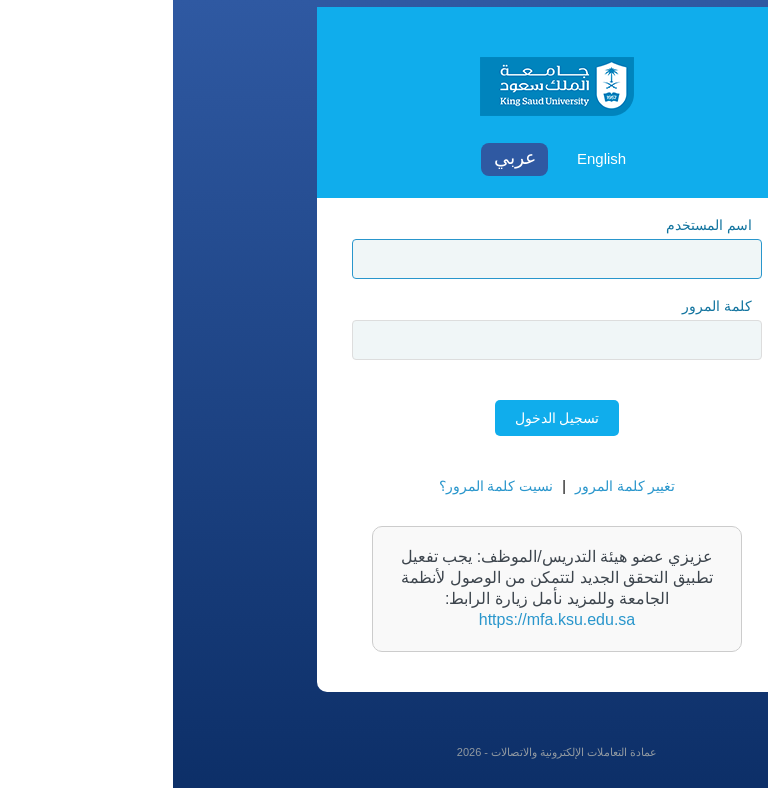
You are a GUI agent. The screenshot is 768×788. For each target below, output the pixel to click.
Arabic (341, 159)
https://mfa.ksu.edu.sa (384, 619)
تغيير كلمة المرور (452, 486)
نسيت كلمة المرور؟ (323, 486)
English (428, 158)
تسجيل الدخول (384, 418)
